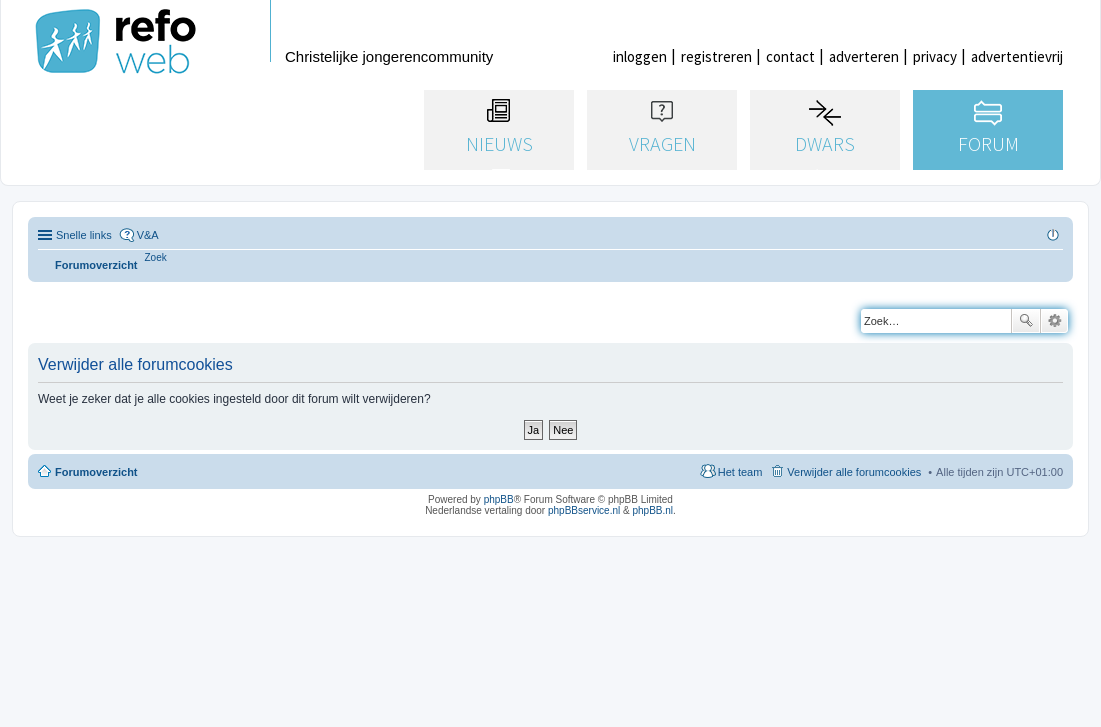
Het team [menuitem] (740, 472)
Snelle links (84, 235)
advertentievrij (1017, 56)
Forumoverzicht (96, 472)
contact (790, 56)
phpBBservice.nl (584, 510)
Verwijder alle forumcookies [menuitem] (854, 472)
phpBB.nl (652, 510)
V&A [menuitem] (148, 235)
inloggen (640, 56)
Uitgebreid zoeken (1054, 321)
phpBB (499, 499)
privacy (935, 56)
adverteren (864, 56)
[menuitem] (156, 257)
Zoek (1026, 321)
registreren (716, 56)
